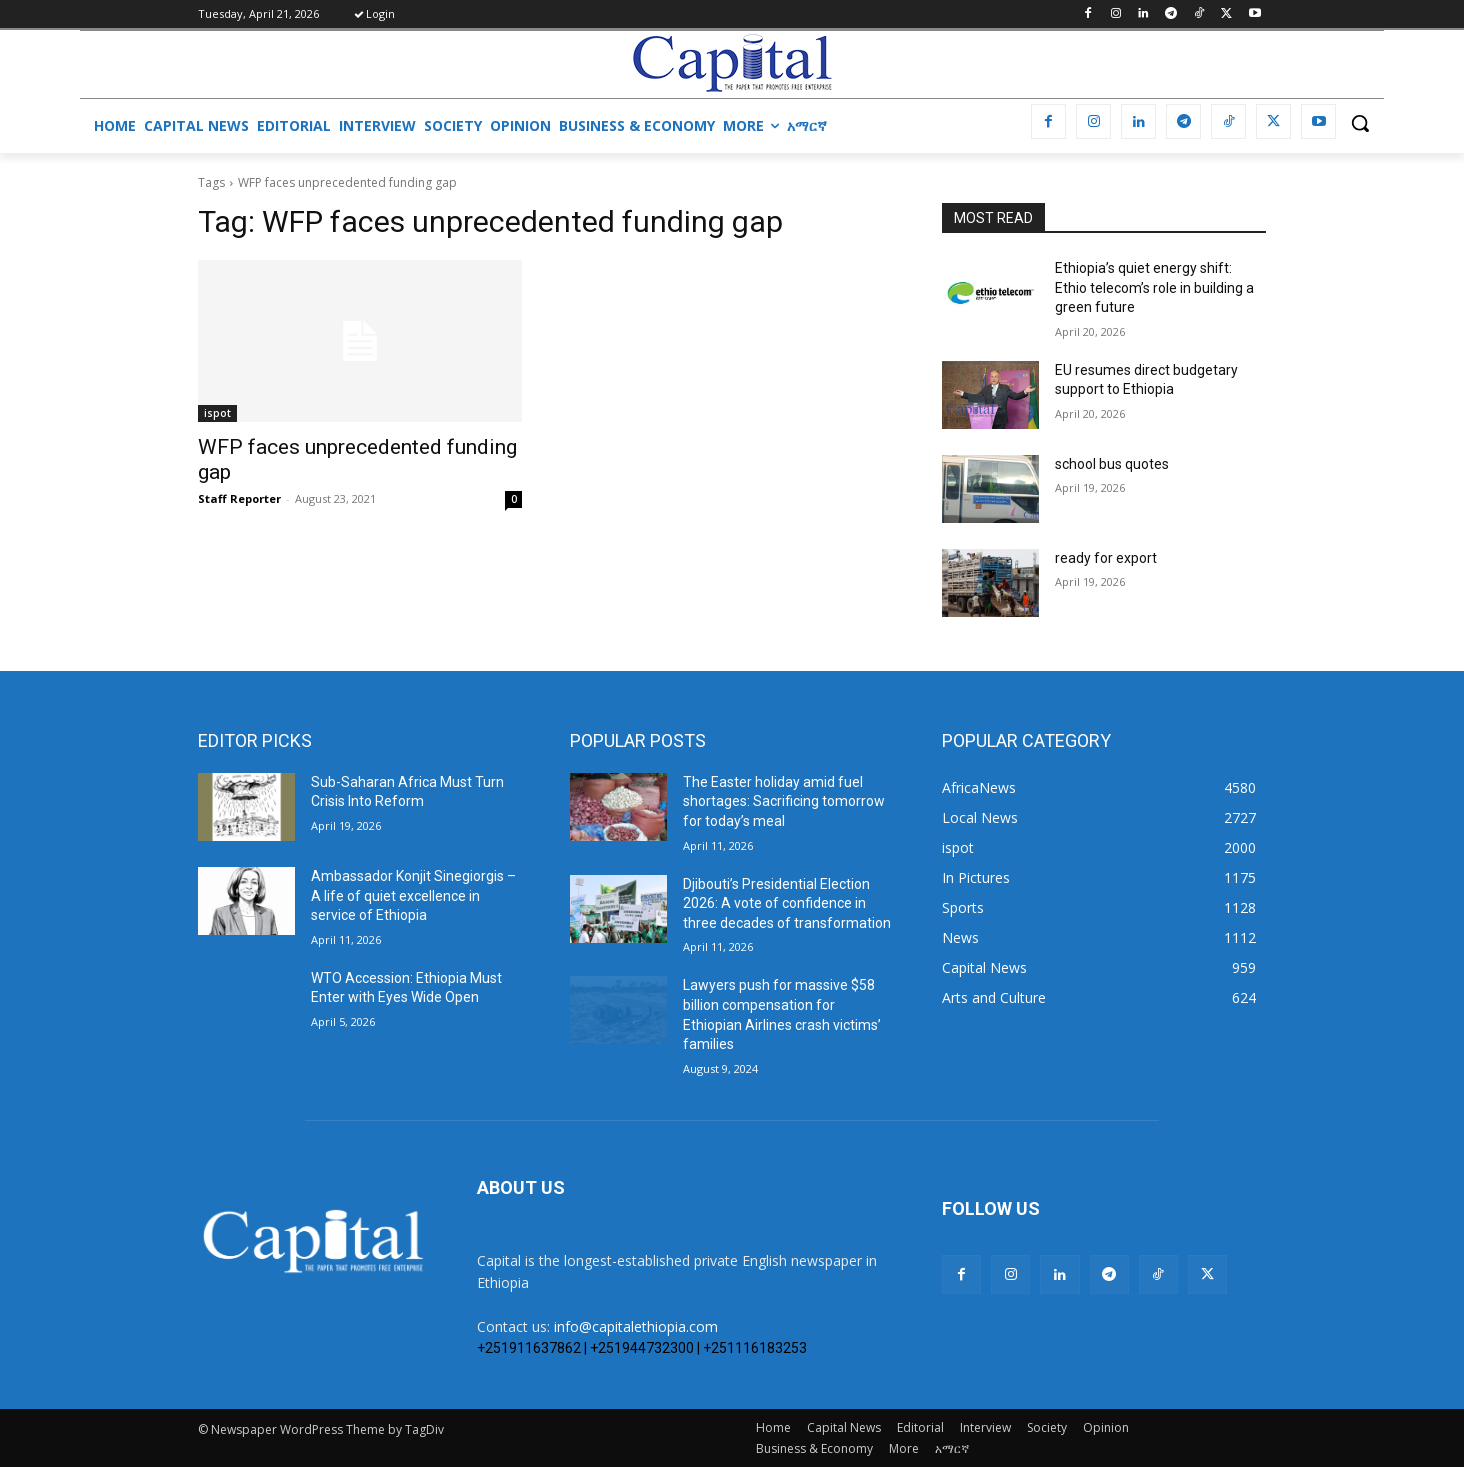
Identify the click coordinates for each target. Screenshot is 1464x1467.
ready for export (1106, 558)
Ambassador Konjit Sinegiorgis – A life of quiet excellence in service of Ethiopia (413, 895)
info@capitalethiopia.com (636, 1326)
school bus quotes (1112, 464)
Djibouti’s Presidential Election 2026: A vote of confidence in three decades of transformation (787, 903)
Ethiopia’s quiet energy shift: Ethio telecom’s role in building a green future (1154, 287)
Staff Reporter (239, 498)
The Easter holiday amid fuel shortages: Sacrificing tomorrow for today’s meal (784, 801)
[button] (1360, 123)
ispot (217, 413)
